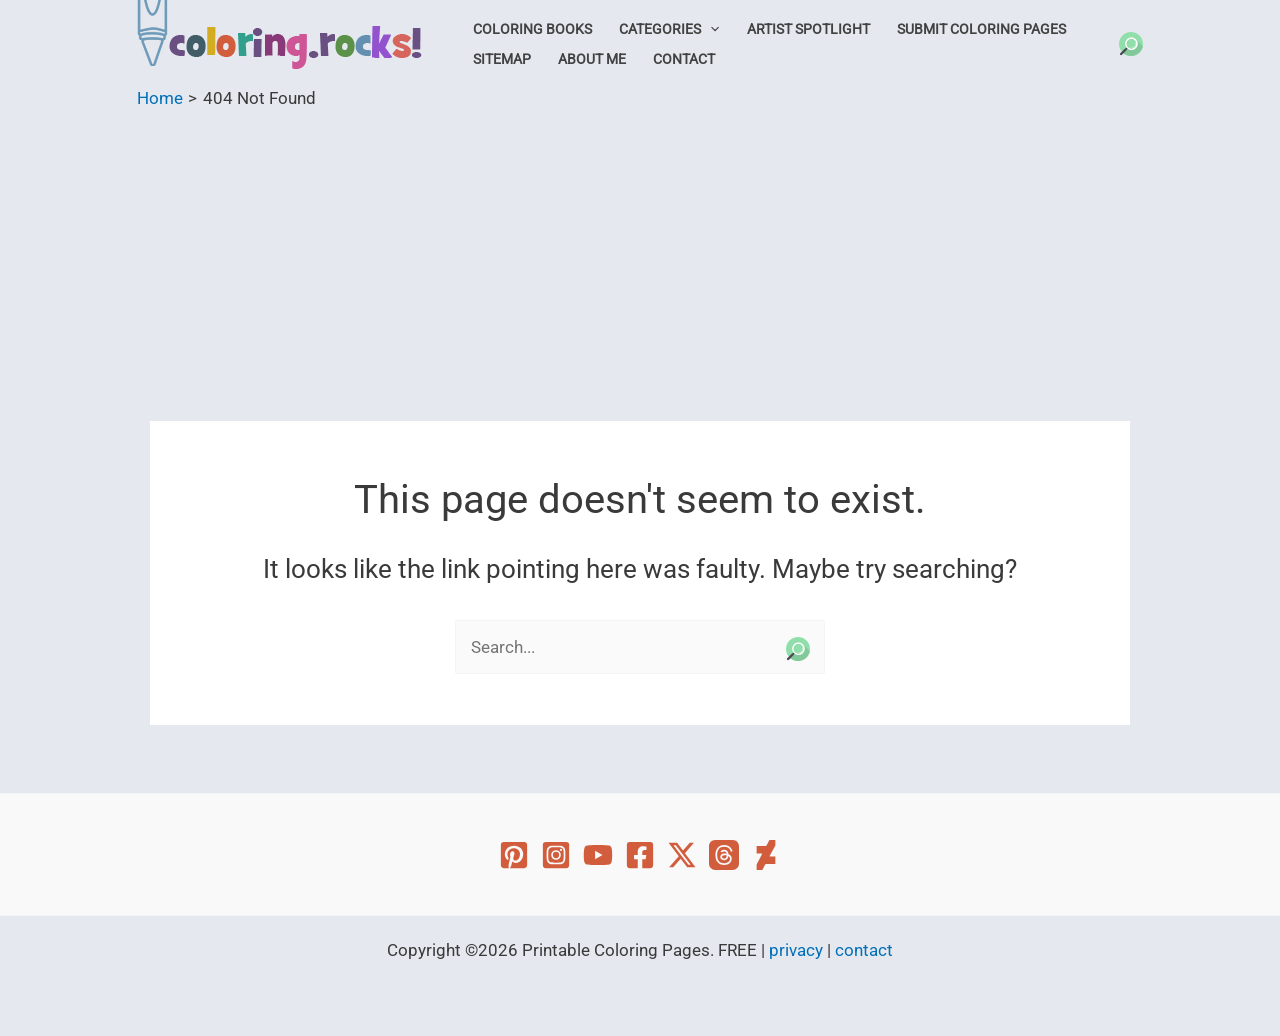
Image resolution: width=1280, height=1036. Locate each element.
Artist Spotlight (808, 29)
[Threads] (724, 855)
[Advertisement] (640, 261)
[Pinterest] (514, 855)
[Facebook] (640, 855)
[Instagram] (556, 855)
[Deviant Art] (766, 855)
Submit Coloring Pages (981, 29)
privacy (796, 950)
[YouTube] (598, 855)
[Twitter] (682, 855)
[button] (710, 29)
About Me (592, 59)
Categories (669, 29)
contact (864, 950)
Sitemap (502, 59)
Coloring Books (532, 29)
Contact (684, 59)
